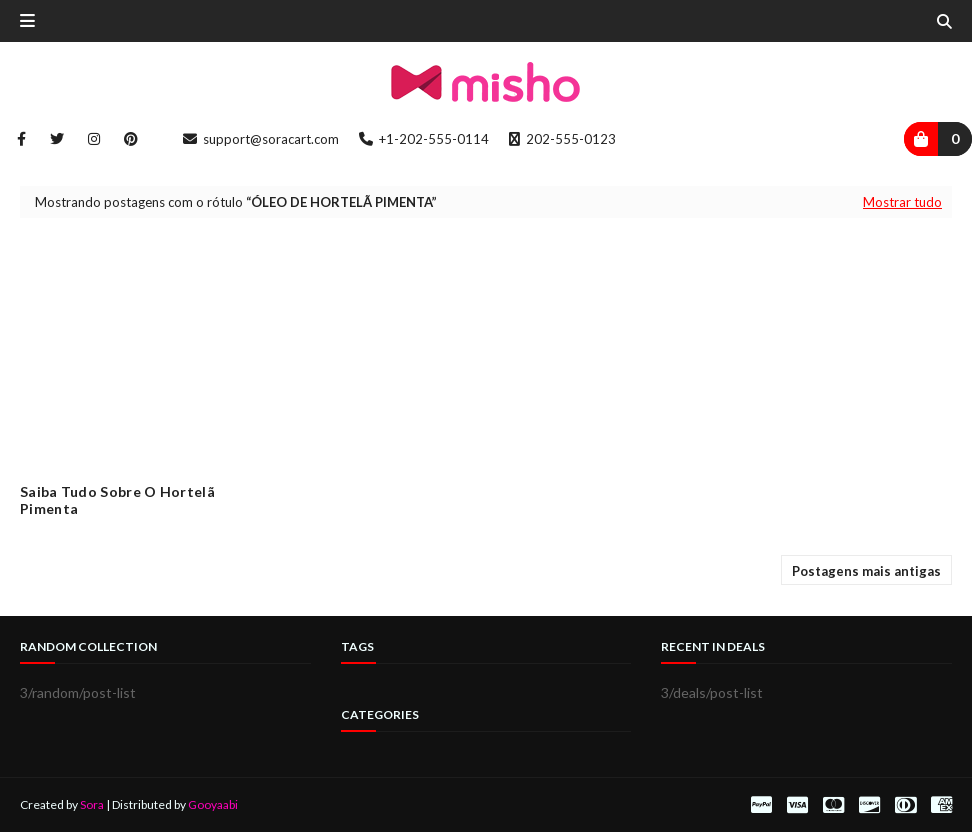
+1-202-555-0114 (424, 139)
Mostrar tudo (902, 202)
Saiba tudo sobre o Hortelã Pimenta (117, 500)
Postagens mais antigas (866, 571)
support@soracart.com (261, 139)
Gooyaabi (213, 804)
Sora (92, 804)
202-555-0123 (562, 139)
